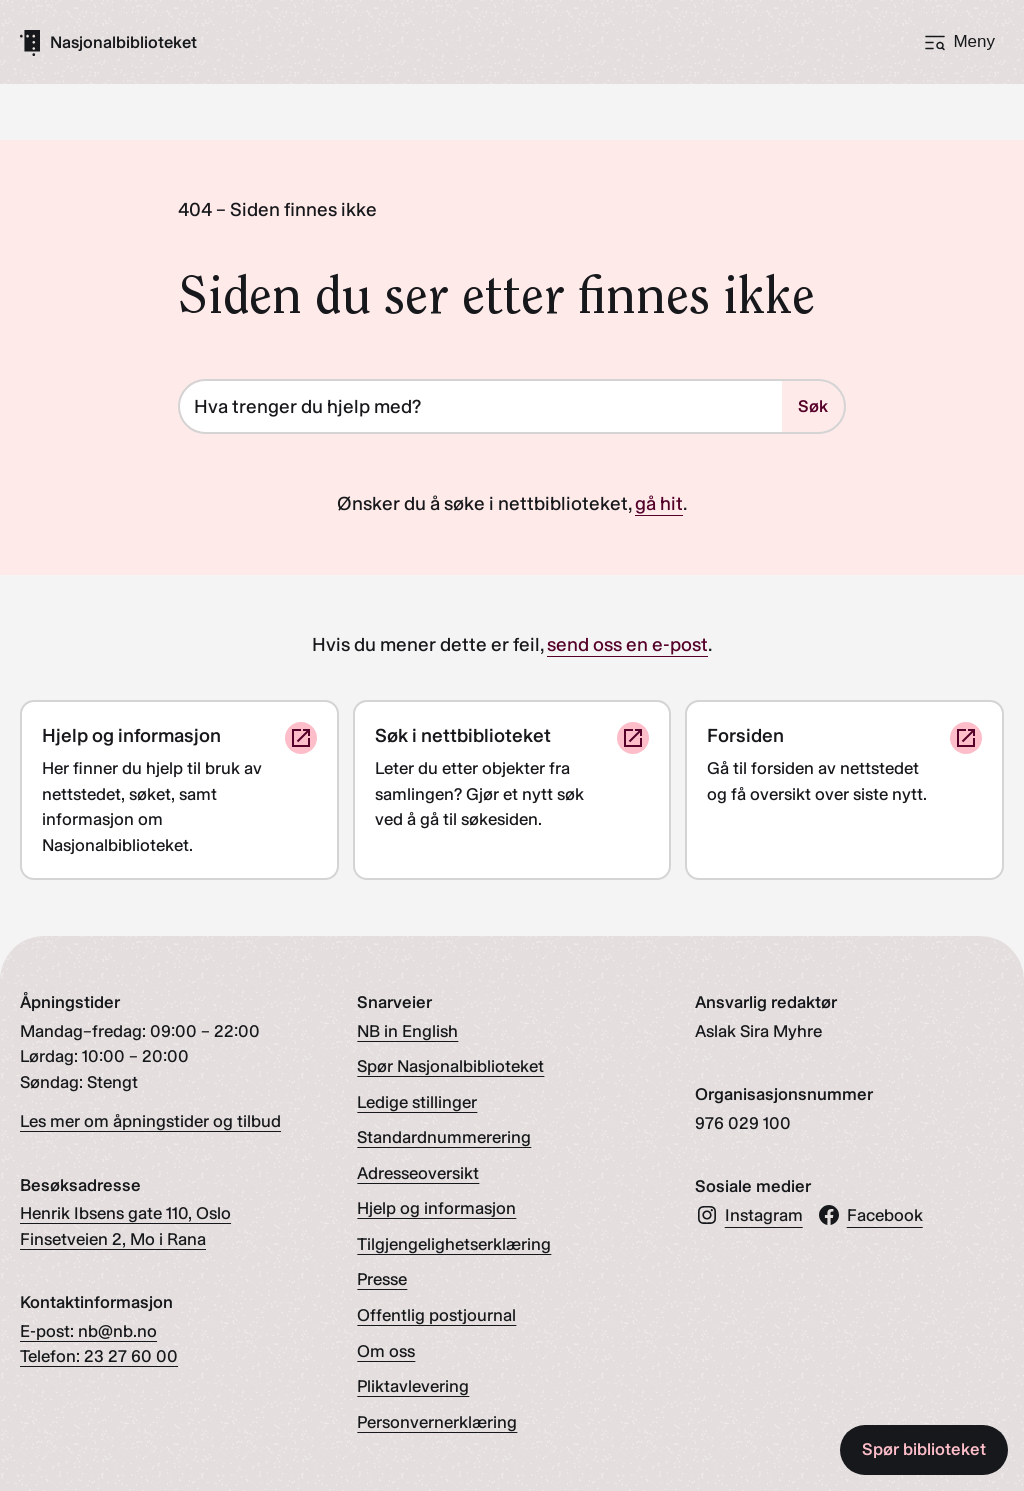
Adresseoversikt (418, 1173)
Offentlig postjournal (436, 1315)
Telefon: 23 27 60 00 (99, 1356)
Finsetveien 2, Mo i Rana (113, 1239)
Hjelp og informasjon (436, 1208)
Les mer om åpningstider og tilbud (150, 1121)
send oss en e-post (627, 644)
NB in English (407, 1031)
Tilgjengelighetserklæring (454, 1244)
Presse (382, 1279)
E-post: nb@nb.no (88, 1331)
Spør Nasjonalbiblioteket (450, 1066)
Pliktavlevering (413, 1386)
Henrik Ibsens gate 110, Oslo (125, 1213)
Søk (813, 406)
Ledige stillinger (417, 1102)
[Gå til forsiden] (123, 42)
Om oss (386, 1351)
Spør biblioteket (924, 1449)
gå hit (659, 503)
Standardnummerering (444, 1137)
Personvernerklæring (437, 1422)
